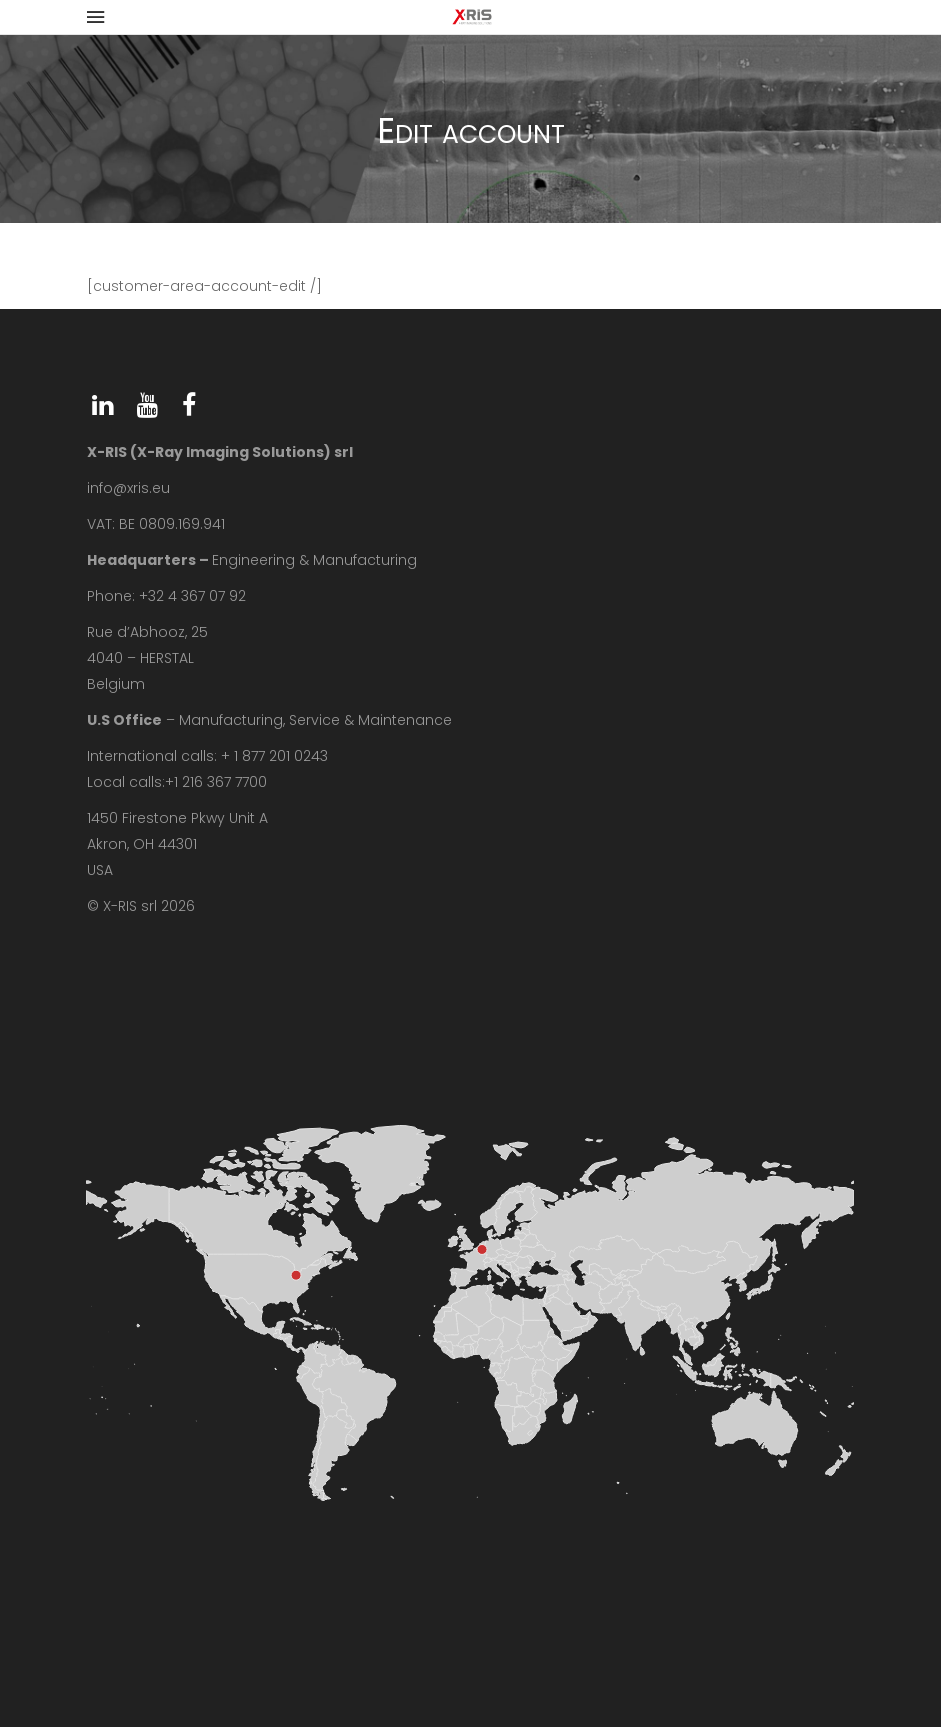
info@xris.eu (128, 488)
